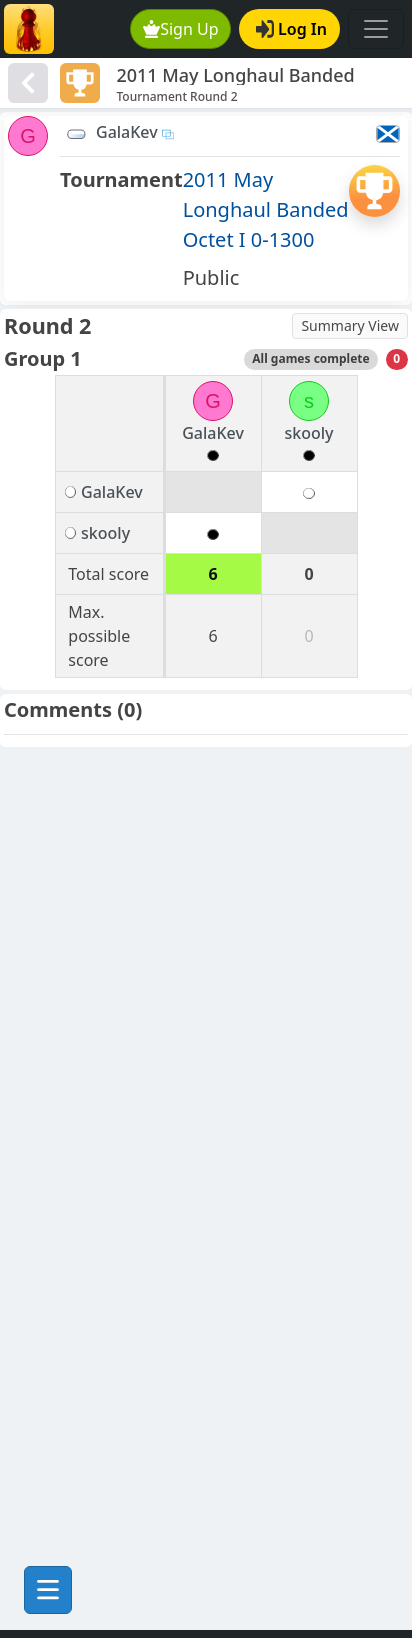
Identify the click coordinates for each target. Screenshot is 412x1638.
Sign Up (181, 29)
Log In (291, 29)
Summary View (350, 325)
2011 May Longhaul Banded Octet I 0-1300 (266, 209)
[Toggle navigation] (376, 29)
